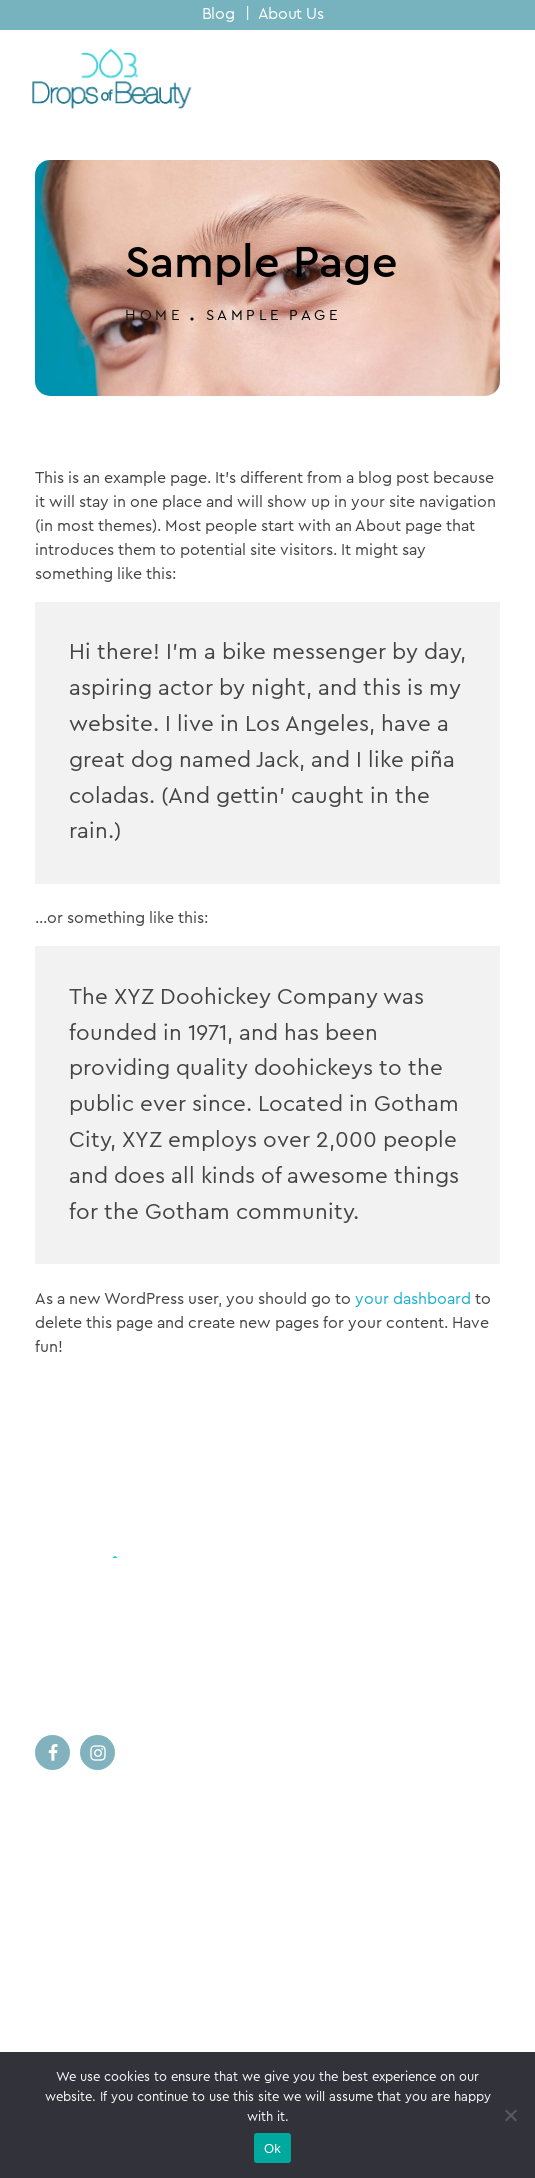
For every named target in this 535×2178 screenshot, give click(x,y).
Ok (272, 2148)
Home (153, 315)
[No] (510, 2115)
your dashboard (413, 1299)
